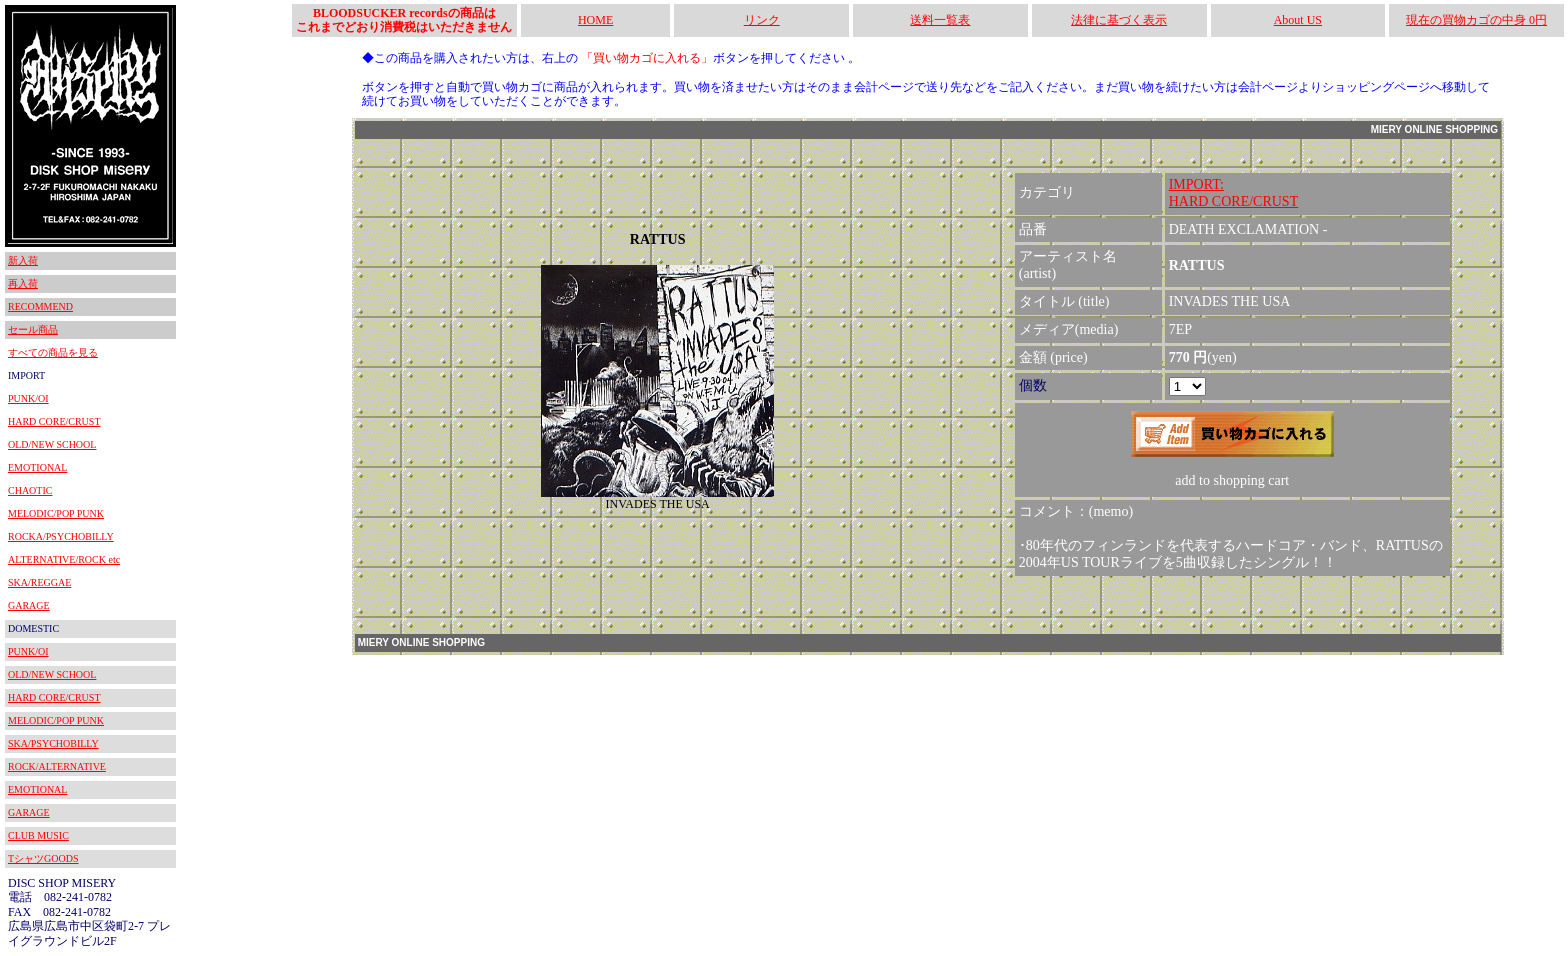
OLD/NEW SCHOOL (52, 444)
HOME (595, 20)
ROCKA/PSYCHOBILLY (61, 536)
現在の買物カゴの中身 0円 (1476, 20)
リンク (762, 20)
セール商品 (33, 329)
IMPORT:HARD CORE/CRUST (1234, 193)
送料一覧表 (940, 20)
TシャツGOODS (43, 858)
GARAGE (29, 605)
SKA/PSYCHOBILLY (53, 743)
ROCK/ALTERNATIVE (57, 766)
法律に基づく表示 (1119, 20)
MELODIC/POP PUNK (56, 513)
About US (1298, 20)
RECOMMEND (40, 306)
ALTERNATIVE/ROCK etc (64, 559)
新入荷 (23, 260)
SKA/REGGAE (39, 582)
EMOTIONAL (37, 467)
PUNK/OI (28, 398)
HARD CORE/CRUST (54, 421)
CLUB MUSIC (38, 835)
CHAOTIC (30, 490)
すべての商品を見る (53, 352)
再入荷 (23, 283)
